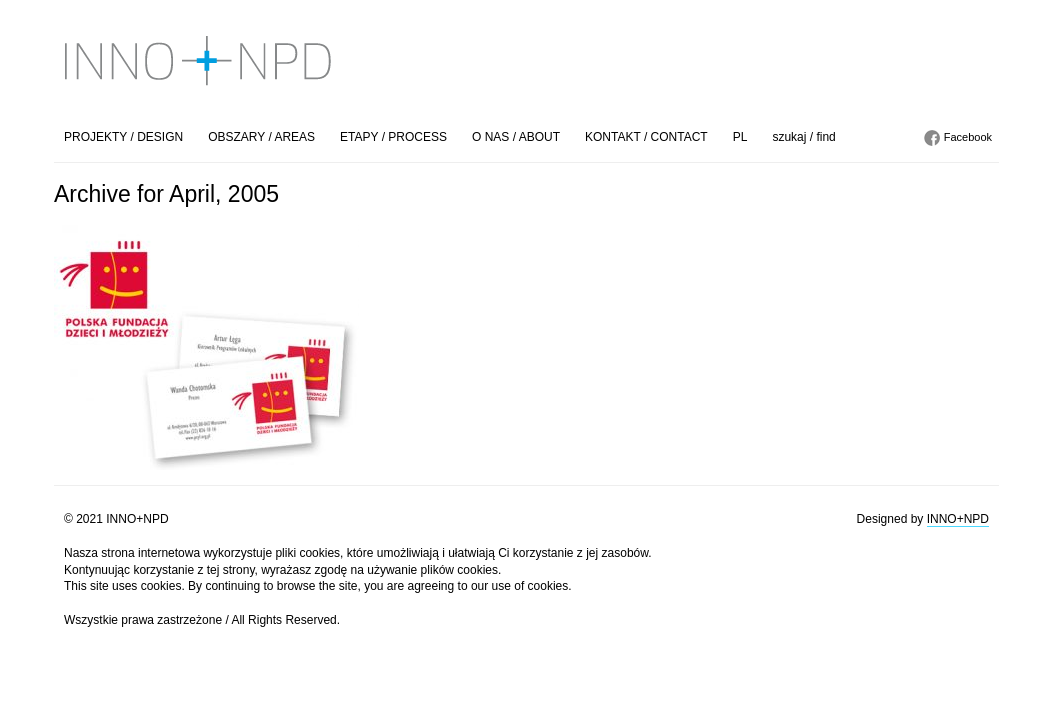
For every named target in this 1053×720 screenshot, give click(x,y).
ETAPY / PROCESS (393, 137)
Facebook (968, 137)
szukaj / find (803, 137)
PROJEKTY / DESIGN (123, 137)
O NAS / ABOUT (516, 137)
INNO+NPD (958, 519)
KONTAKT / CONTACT (646, 137)
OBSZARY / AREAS (261, 137)
